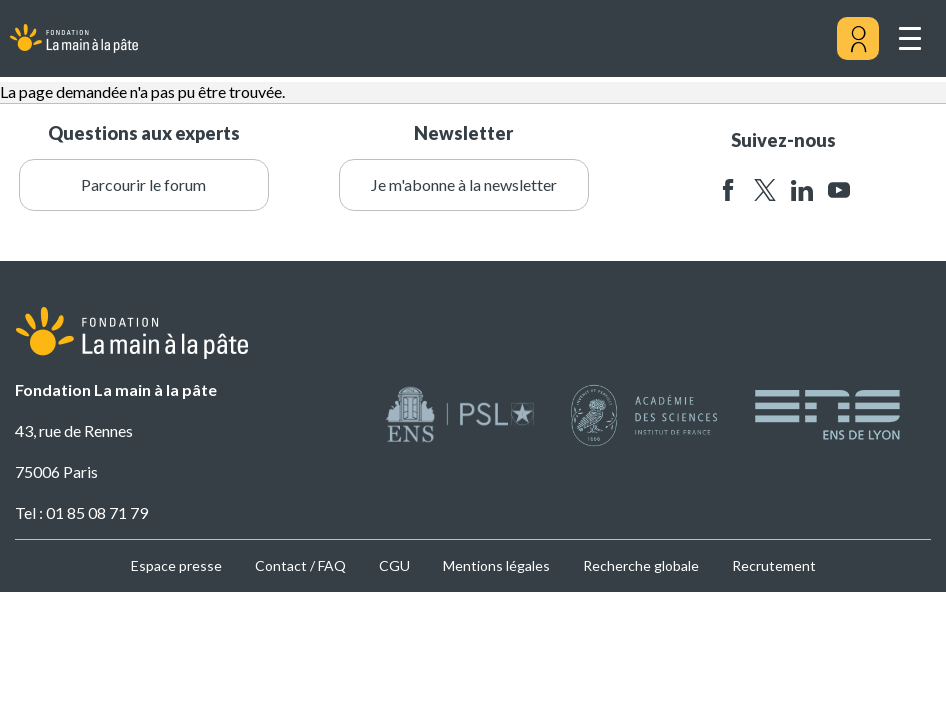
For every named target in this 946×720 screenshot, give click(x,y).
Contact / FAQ (300, 565)
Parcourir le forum (143, 184)
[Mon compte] (858, 39)
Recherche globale (641, 565)
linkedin (802, 190)
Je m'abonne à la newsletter (464, 184)
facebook (728, 190)
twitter (765, 190)
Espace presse (176, 565)
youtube (839, 190)
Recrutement (774, 565)
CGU (394, 565)
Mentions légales (496, 565)
